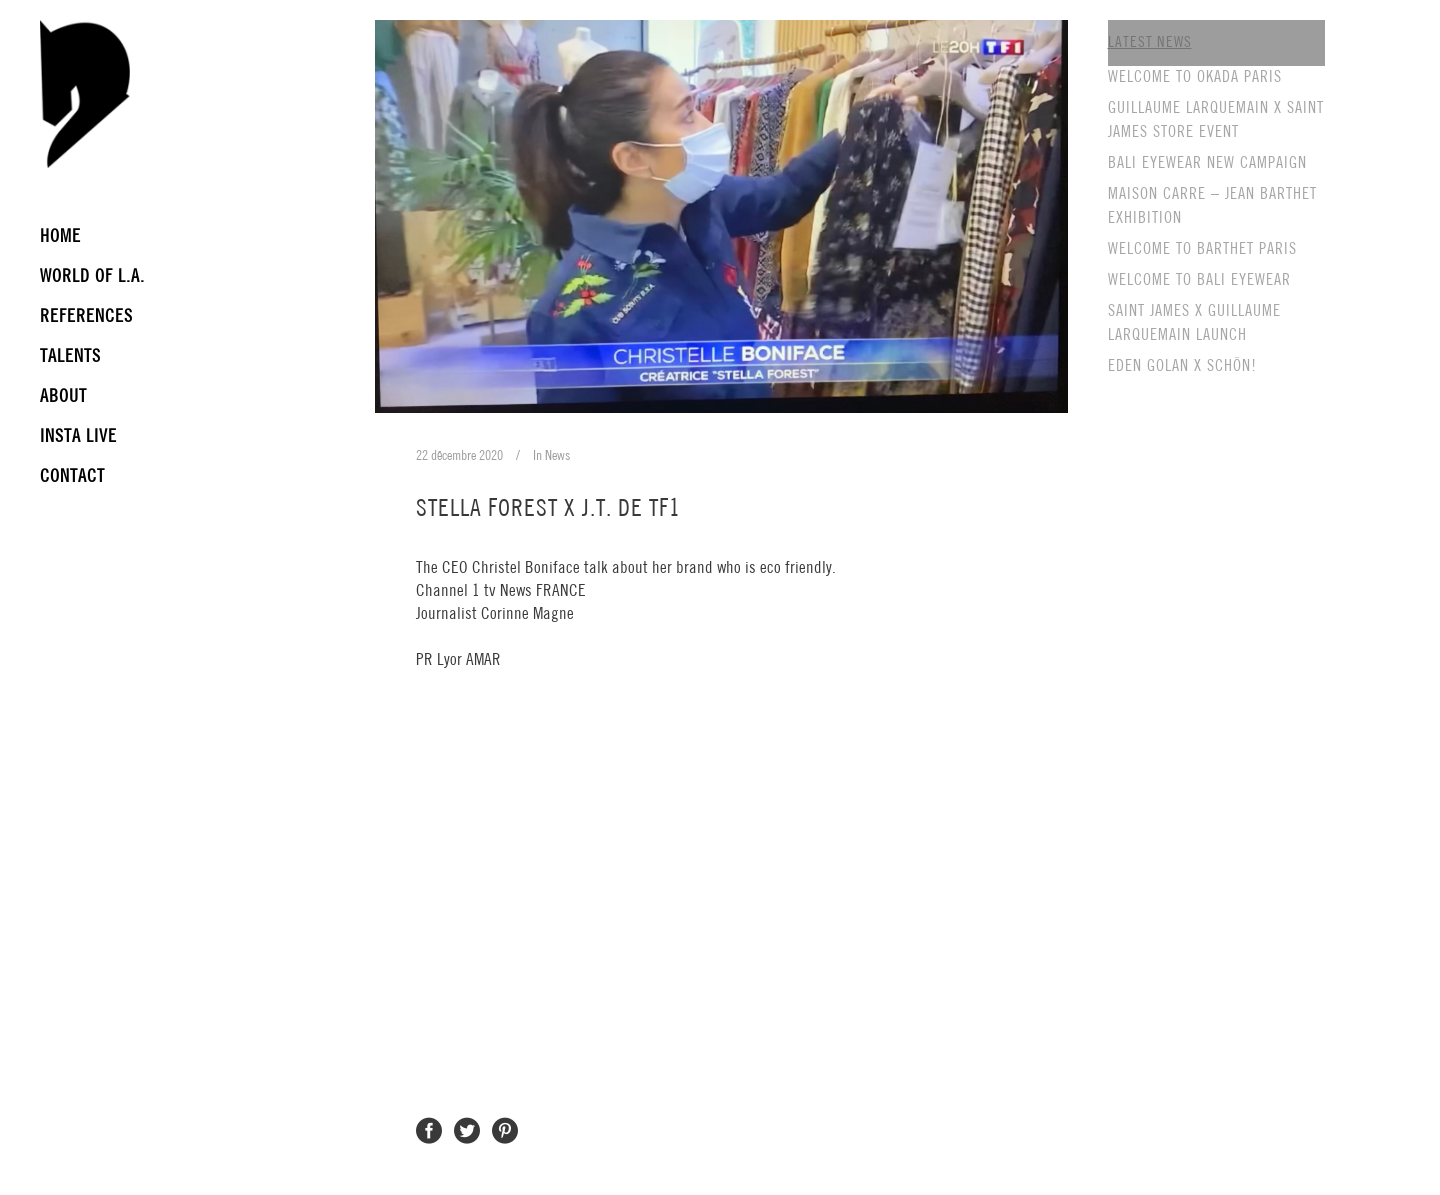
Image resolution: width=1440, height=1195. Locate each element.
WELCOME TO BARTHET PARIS (1202, 249)
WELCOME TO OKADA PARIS (1195, 77)
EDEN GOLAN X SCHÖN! (1182, 366)
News (557, 456)
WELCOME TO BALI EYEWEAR (1199, 280)
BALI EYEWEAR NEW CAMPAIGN (1207, 163)
